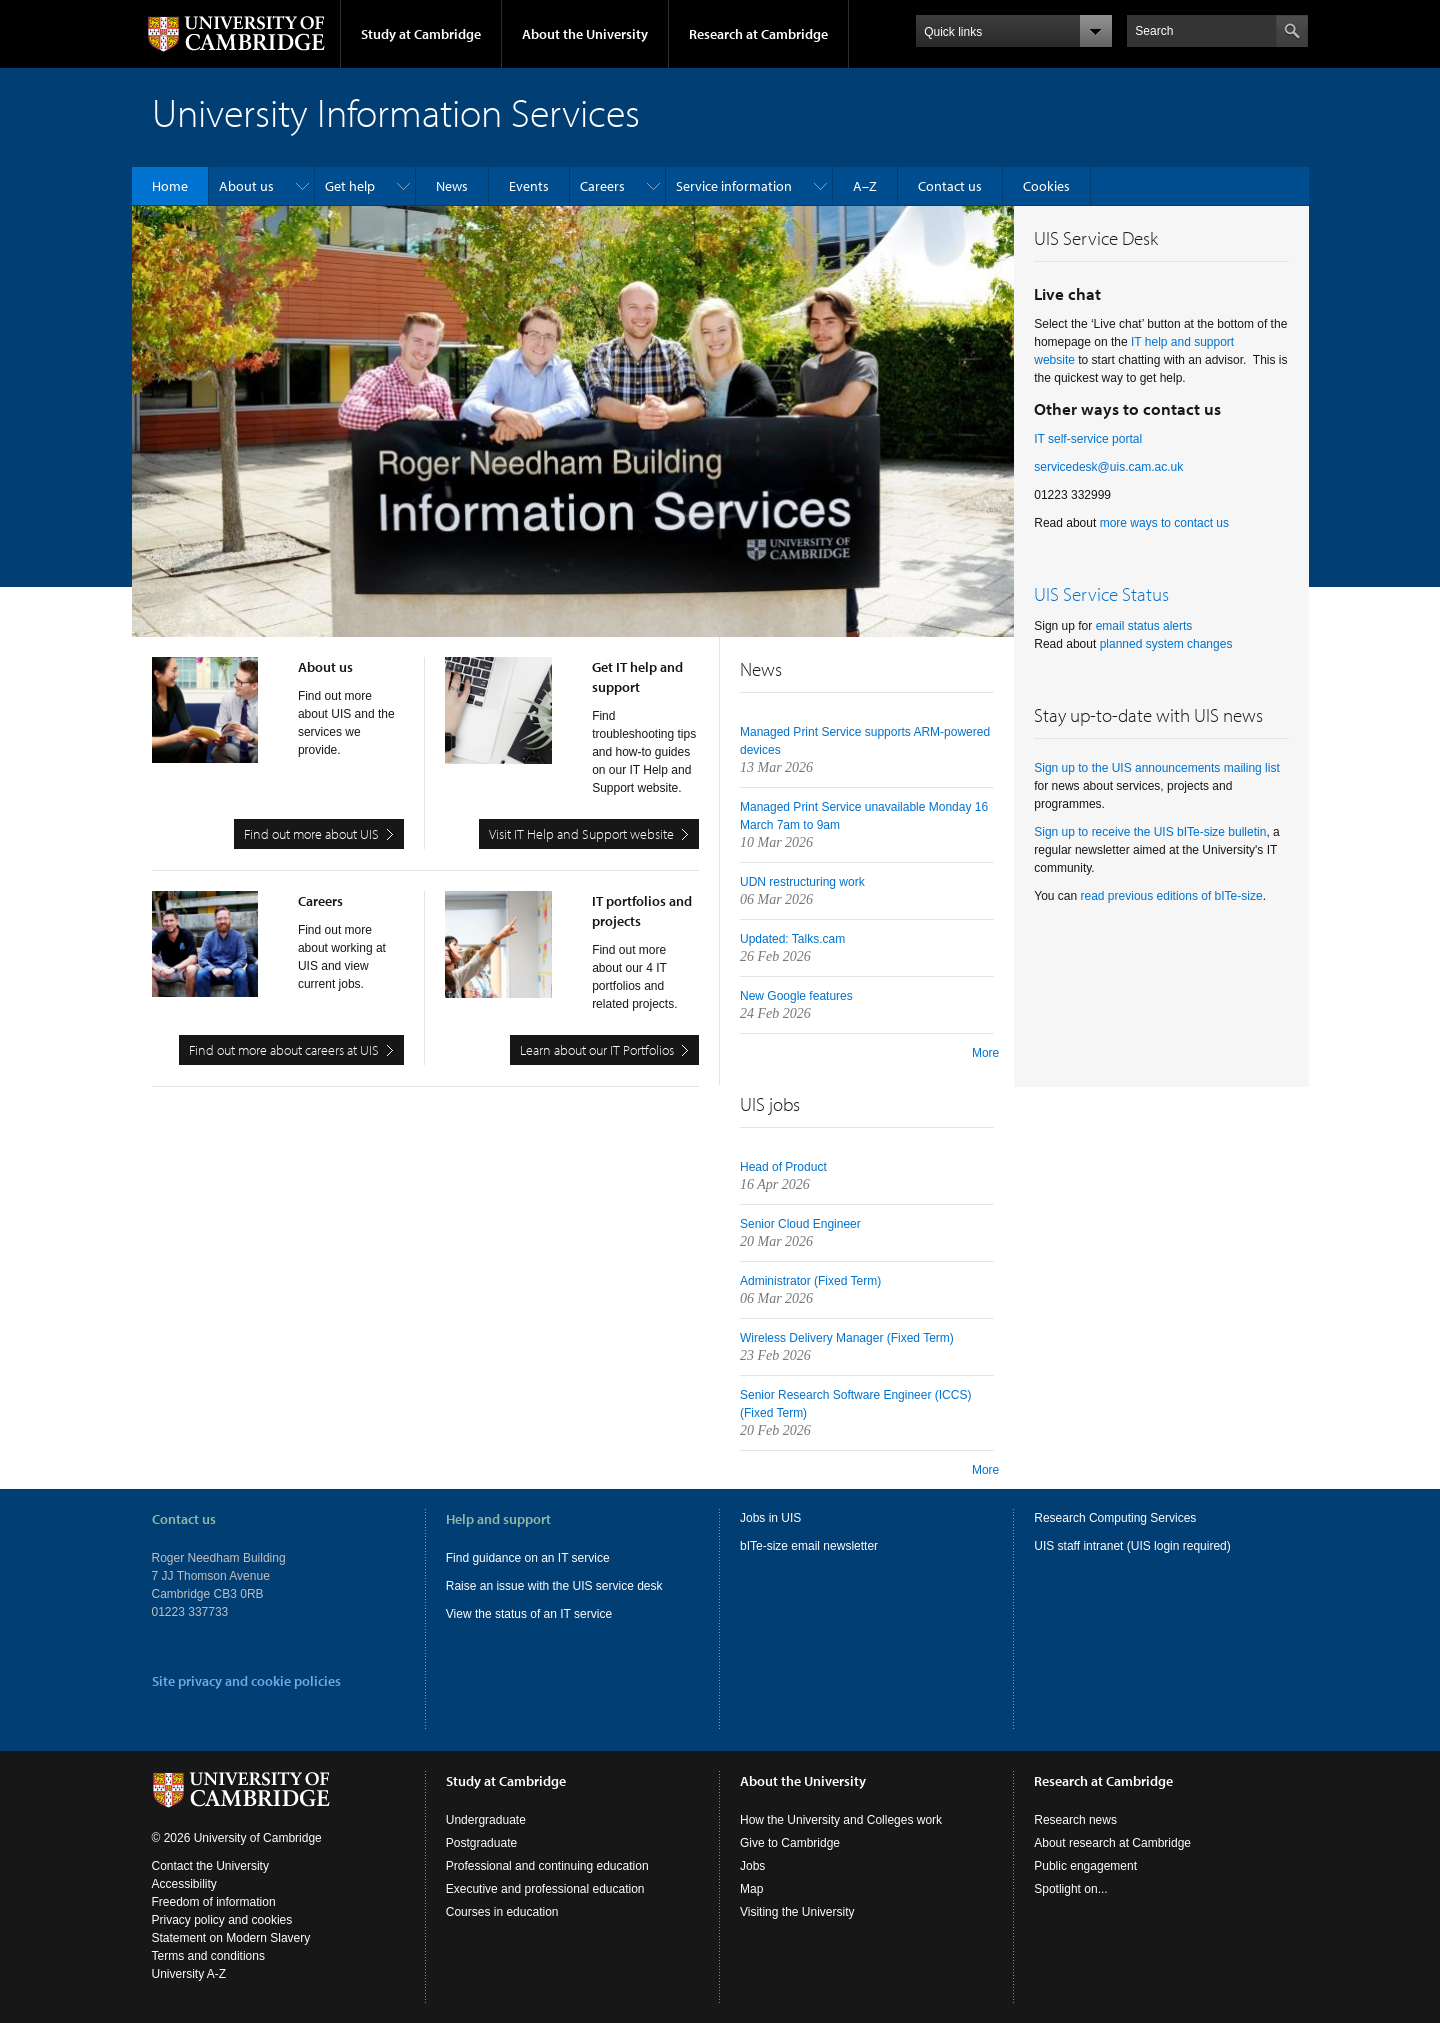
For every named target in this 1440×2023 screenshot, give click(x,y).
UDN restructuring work (802, 882)
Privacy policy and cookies (222, 1920)
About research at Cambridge (1112, 1843)
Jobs (752, 1866)
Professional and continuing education (547, 1866)
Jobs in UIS (770, 1518)
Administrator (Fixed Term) (810, 1281)
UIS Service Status (1101, 594)
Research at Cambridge (758, 34)
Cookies (1046, 186)
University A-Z (189, 1974)
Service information (734, 186)
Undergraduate (486, 1820)
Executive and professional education (545, 1889)
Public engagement (1085, 1866)
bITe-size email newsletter (809, 1546)
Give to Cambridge (790, 1843)
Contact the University (210, 1866)
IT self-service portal (1088, 439)
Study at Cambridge (421, 34)
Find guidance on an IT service (528, 1558)
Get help (350, 186)
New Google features (796, 996)
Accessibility (184, 1884)
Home (170, 186)
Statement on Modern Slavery (231, 1938)
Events (529, 186)
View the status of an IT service (529, 1614)
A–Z (865, 186)
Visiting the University (797, 1912)
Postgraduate (481, 1843)
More (985, 1053)
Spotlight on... (1070, 1889)
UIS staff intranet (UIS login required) (1132, 1546)
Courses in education (502, 1912)
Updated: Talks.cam (792, 939)
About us (246, 186)
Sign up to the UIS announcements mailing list (1156, 768)
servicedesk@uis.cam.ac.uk (1108, 467)
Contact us (950, 186)
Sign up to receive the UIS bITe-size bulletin (1150, 832)
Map (751, 1889)
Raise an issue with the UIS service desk (554, 1586)
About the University (585, 34)
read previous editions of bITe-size (1172, 896)
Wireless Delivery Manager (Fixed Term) (847, 1338)
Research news (1075, 1820)
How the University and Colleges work (841, 1820)
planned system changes (1166, 644)
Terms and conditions (208, 1956)
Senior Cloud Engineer (800, 1224)
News (452, 186)
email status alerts (1144, 626)
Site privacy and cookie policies (246, 1681)
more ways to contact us (1164, 523)
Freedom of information (214, 1902)
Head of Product (783, 1167)
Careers (602, 186)
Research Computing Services (1115, 1518)
